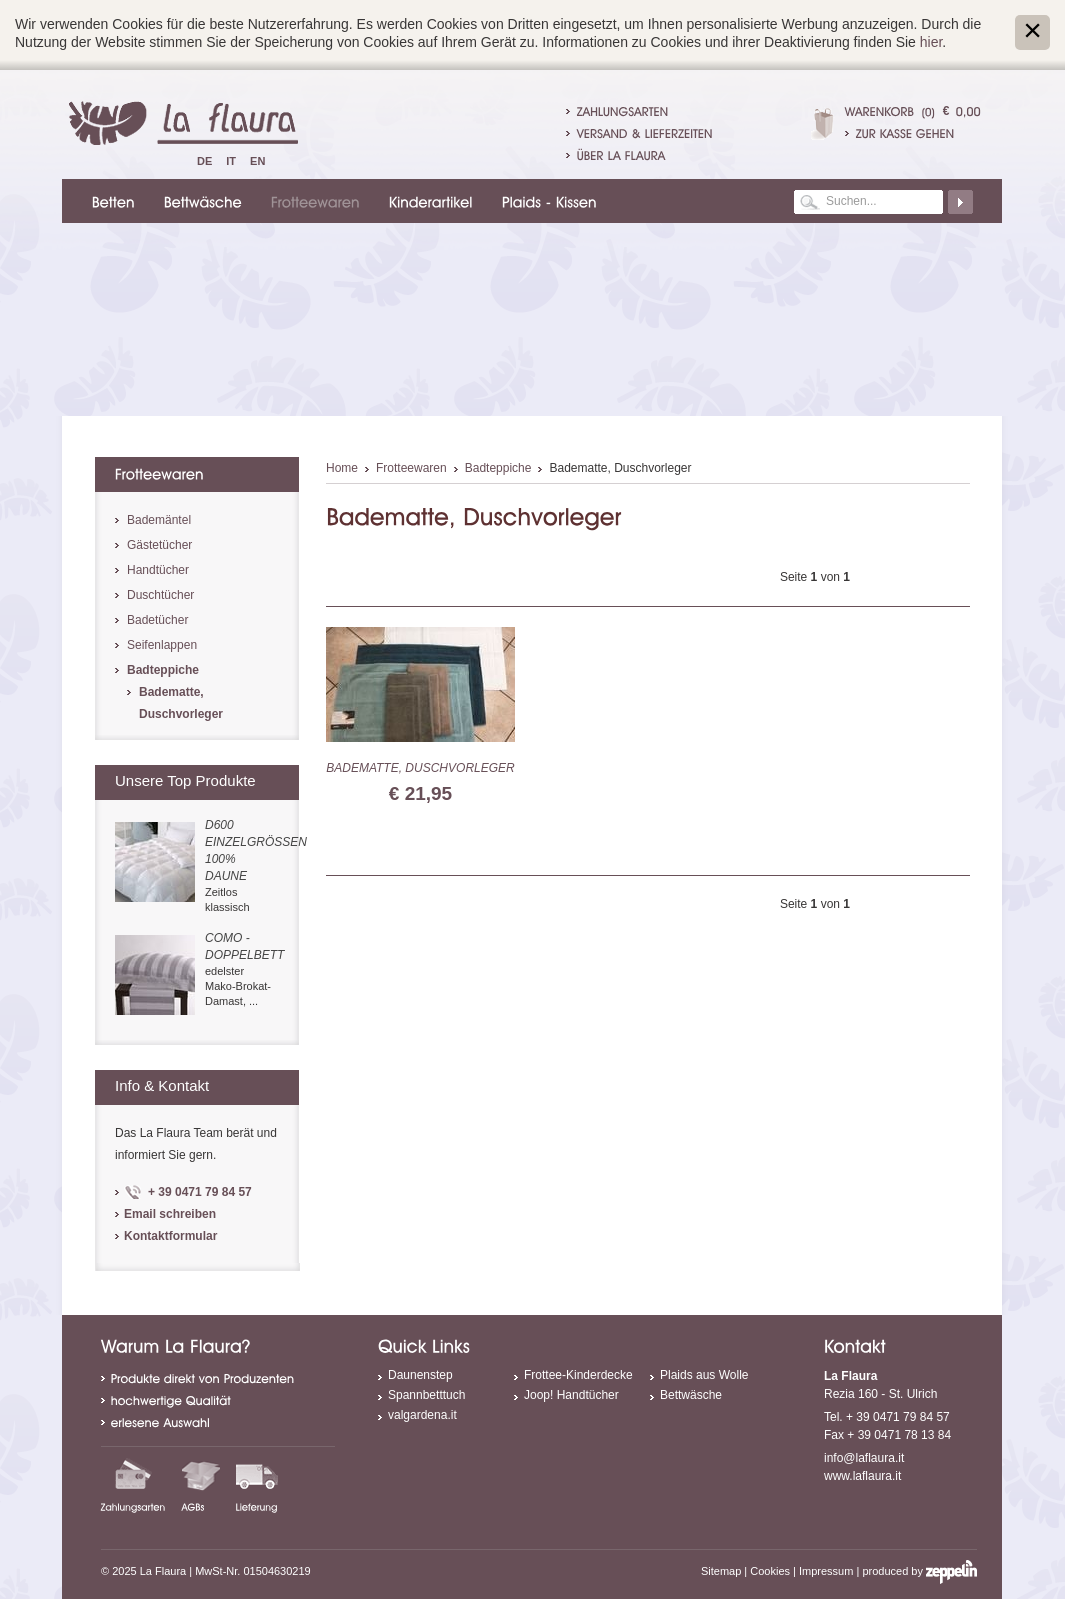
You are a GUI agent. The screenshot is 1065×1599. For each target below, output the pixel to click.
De (204, 161)
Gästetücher (159, 545)
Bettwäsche (691, 1395)
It (231, 161)
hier (931, 42)
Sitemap (721, 1571)
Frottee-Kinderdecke (578, 1375)
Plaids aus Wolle (704, 1375)
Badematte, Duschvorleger (420, 768)
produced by (919, 1571)
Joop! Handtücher (571, 1395)
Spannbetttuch (426, 1395)
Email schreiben (170, 1214)
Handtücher (158, 570)
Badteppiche (498, 468)
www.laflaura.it (862, 1476)
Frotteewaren (411, 468)
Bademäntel (159, 520)
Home (342, 468)
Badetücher (157, 620)
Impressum (826, 1571)
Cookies (770, 1571)
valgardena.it (422, 1415)
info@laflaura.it (864, 1458)
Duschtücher (160, 595)
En (257, 161)
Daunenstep (420, 1375)
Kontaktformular (170, 1236)
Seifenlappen (162, 645)
